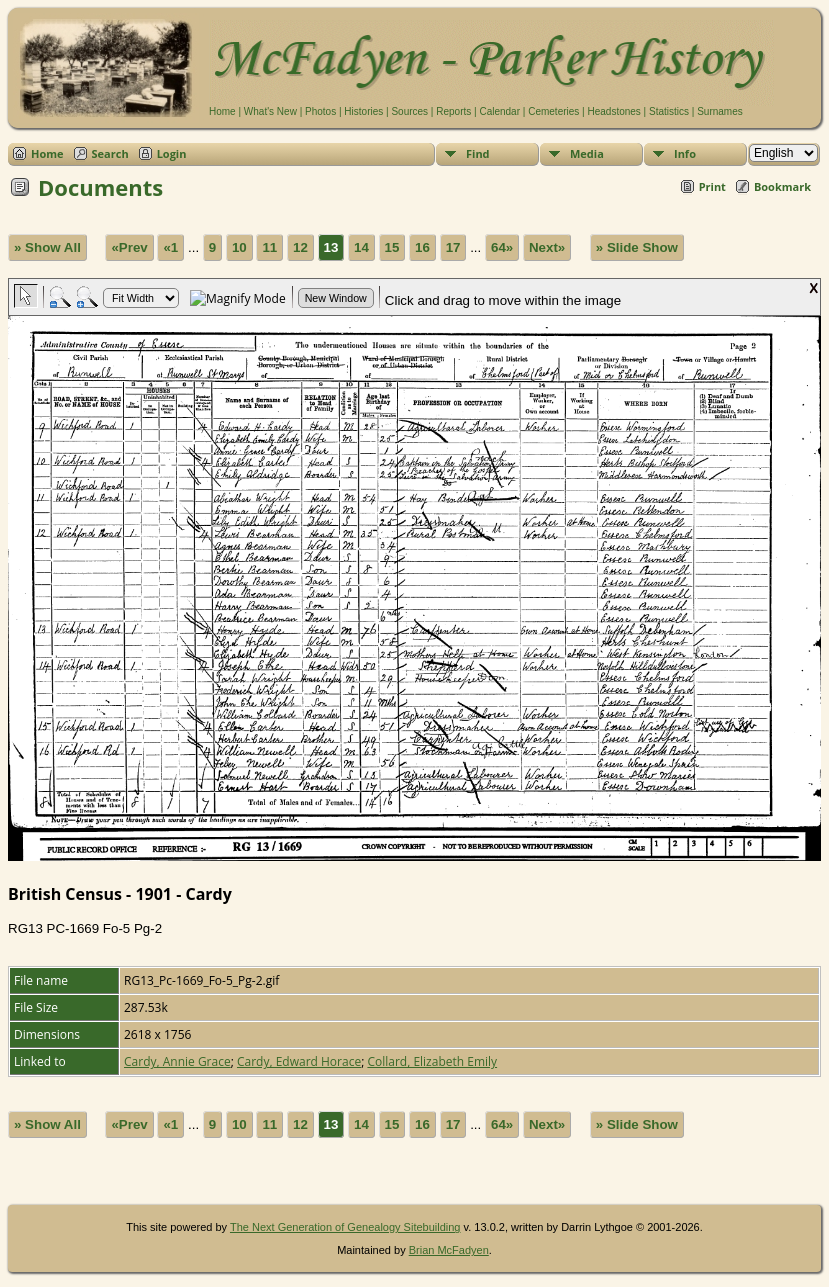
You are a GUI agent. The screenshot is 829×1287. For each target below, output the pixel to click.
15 (392, 247)
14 (361, 247)
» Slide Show (637, 247)
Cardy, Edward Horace (299, 1061)
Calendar (499, 111)
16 (422, 247)
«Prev (129, 247)
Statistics (669, 111)
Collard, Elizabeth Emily (432, 1061)
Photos (320, 111)
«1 (170, 247)
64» (502, 247)
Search (110, 153)
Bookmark (782, 186)
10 (239, 247)
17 (453, 247)
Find (478, 153)
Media (587, 153)
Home (222, 111)
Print (712, 186)
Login (172, 153)
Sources (409, 111)
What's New (270, 111)
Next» (547, 247)
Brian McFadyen (449, 1250)
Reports (453, 111)
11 (269, 247)
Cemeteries (553, 111)
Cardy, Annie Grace (177, 1061)
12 (300, 247)
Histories (363, 111)
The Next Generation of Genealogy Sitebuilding (345, 1227)
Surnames (720, 111)
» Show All (47, 247)
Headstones (613, 111)
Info (685, 153)
